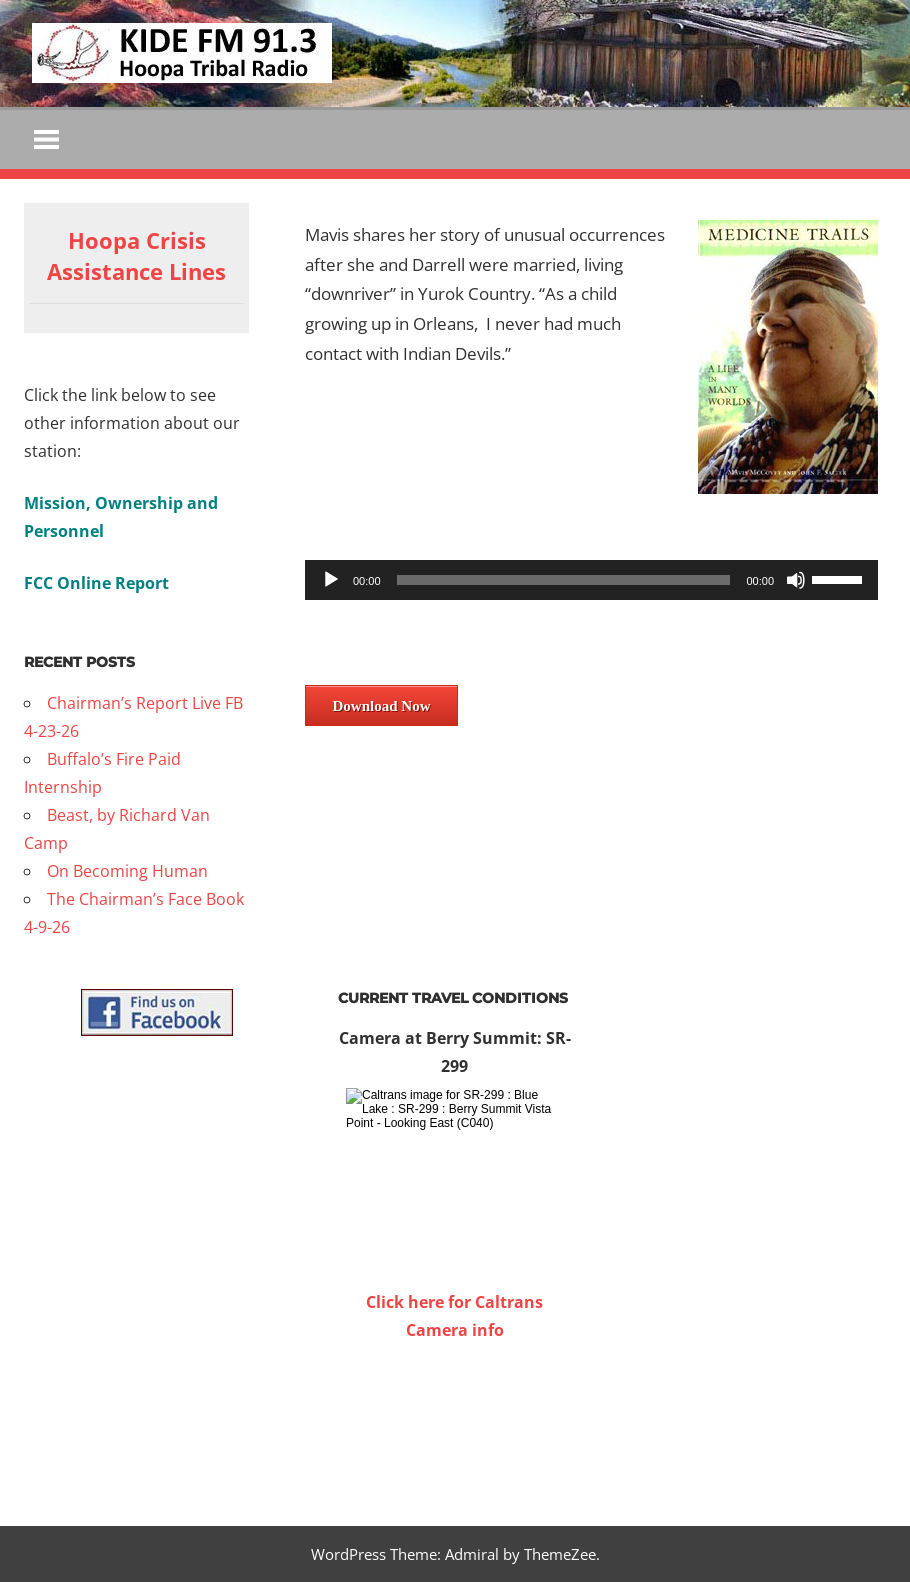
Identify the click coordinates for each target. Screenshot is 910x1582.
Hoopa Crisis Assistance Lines (136, 255)
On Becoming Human (127, 871)
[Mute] (796, 580)
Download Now (382, 706)
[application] (591, 580)
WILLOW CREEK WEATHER (455, 1419)
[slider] (564, 580)
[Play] (331, 580)
